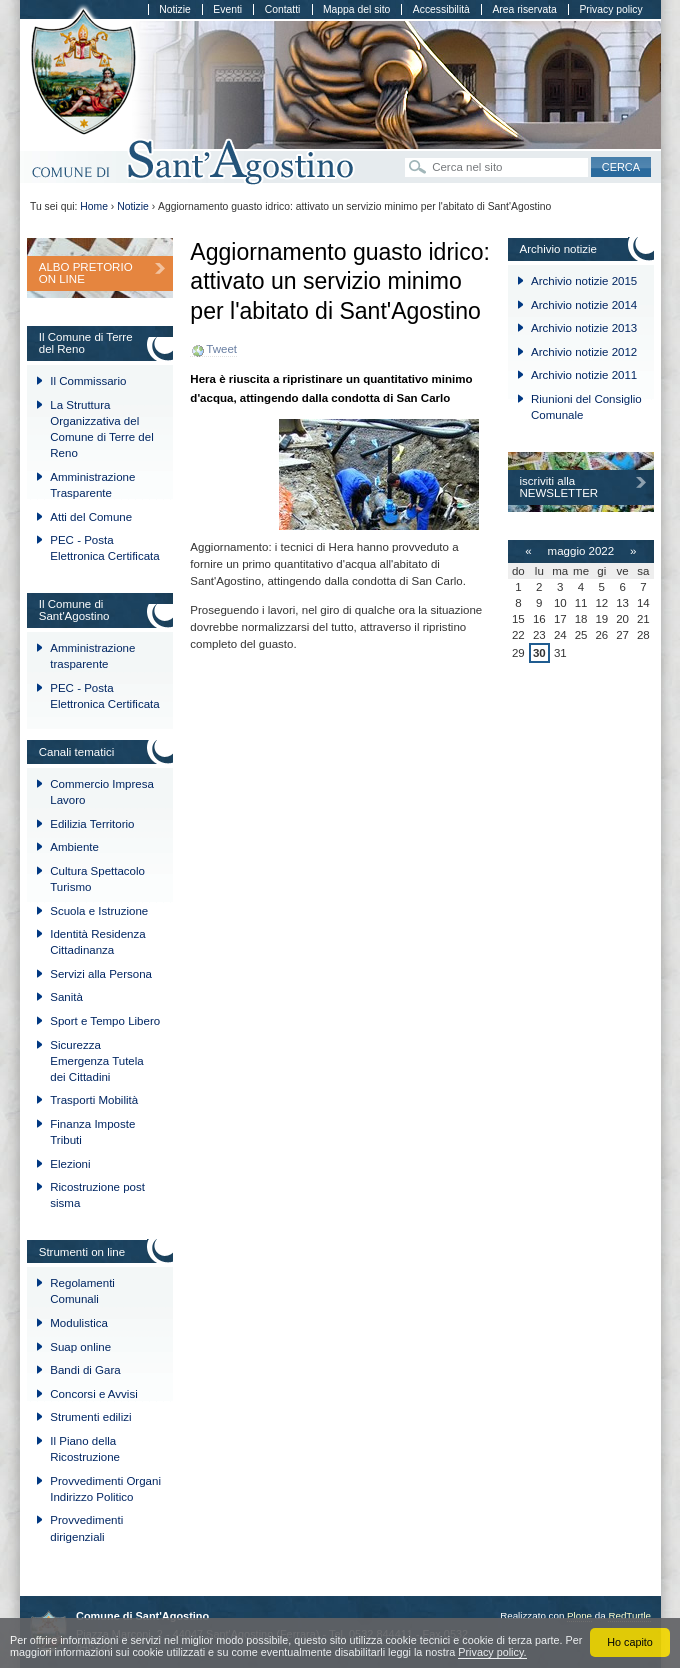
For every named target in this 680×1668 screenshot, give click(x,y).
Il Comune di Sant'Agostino (74, 610)
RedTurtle (629, 1615)
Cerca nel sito (404, 156)
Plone (579, 1615)
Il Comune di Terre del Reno (86, 343)
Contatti (283, 9)
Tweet (221, 349)
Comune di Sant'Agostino (193, 162)
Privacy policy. (492, 1652)
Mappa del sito (356, 9)
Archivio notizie (557, 249)
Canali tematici (77, 752)
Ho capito (630, 1642)
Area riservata (524, 9)
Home (94, 206)
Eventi (227, 9)
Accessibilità (441, 9)
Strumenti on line (82, 1252)
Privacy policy (610, 9)
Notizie (175, 9)
